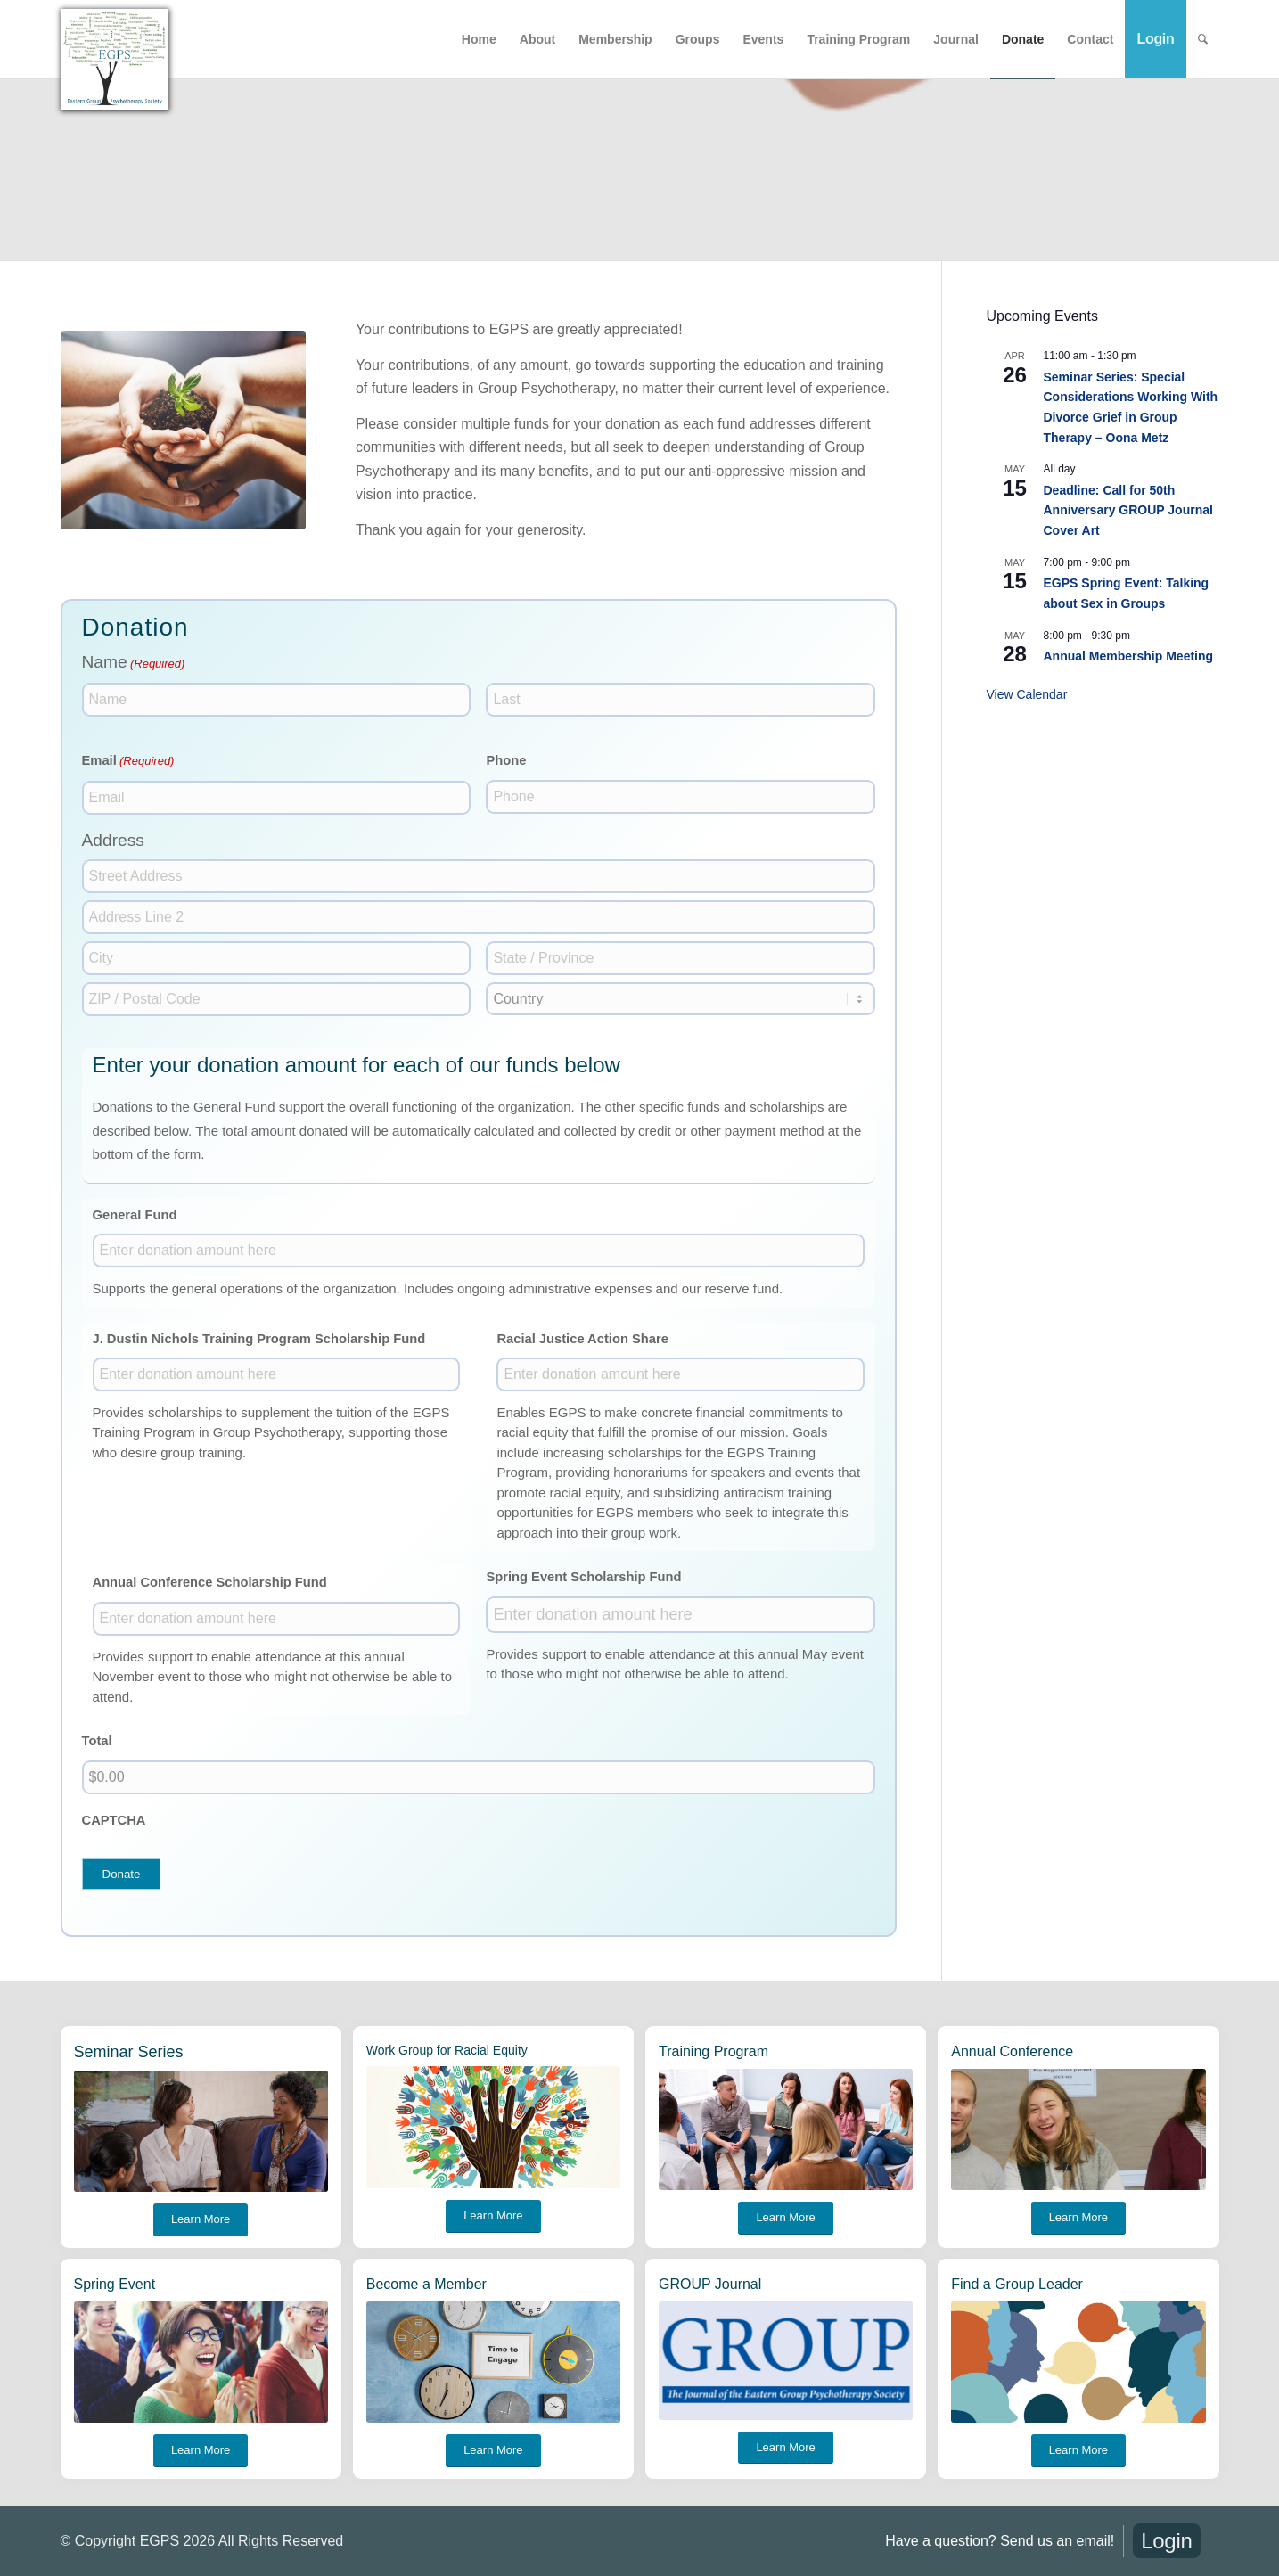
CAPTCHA (114, 1820)
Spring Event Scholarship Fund (583, 1577)
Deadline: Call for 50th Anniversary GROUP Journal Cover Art (1128, 510)
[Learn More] (200, 2219)
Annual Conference (1012, 2051)
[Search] (1202, 39)
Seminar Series (129, 2052)
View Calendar (1027, 694)
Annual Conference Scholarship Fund (210, 1582)
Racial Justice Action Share (582, 1339)
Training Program (713, 2051)
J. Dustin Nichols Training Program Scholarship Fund (259, 1339)
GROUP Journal (710, 2284)
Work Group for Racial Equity (447, 2050)
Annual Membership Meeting (1129, 656)
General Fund (135, 1215)
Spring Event (115, 2284)
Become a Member (426, 2284)
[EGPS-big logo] (114, 59)
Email (128, 761)
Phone (506, 760)
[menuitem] (479, 39)
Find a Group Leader (1017, 2284)
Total (97, 1741)
